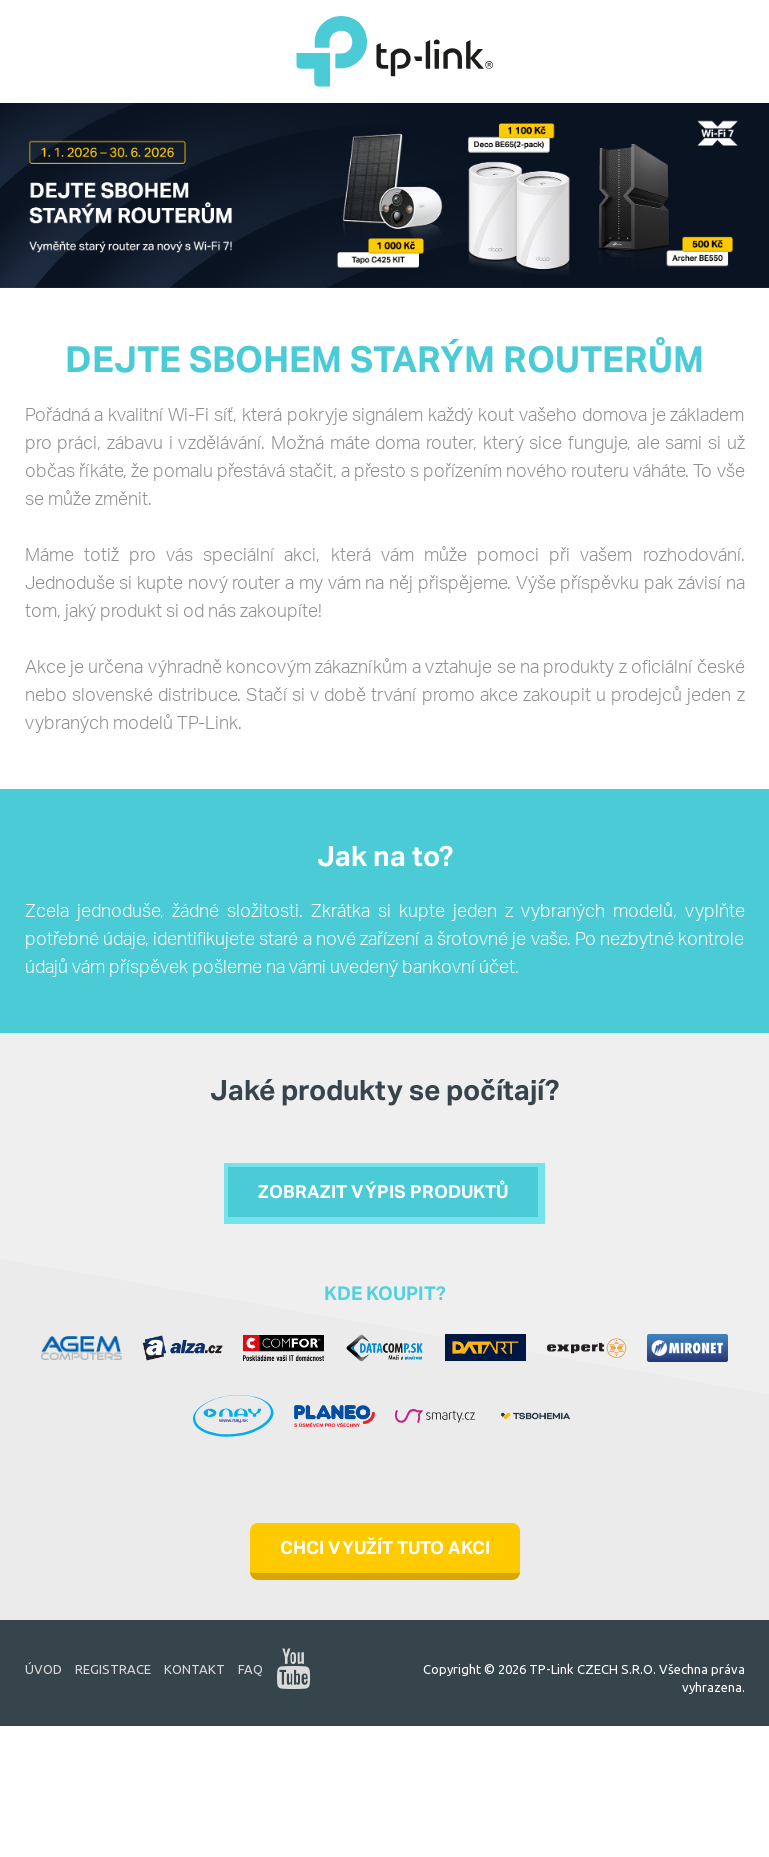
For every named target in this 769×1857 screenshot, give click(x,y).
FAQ (250, 1669)
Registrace (113, 1669)
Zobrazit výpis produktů (383, 1194)
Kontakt (194, 1669)
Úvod (43, 1669)
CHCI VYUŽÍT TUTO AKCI (385, 1550)
